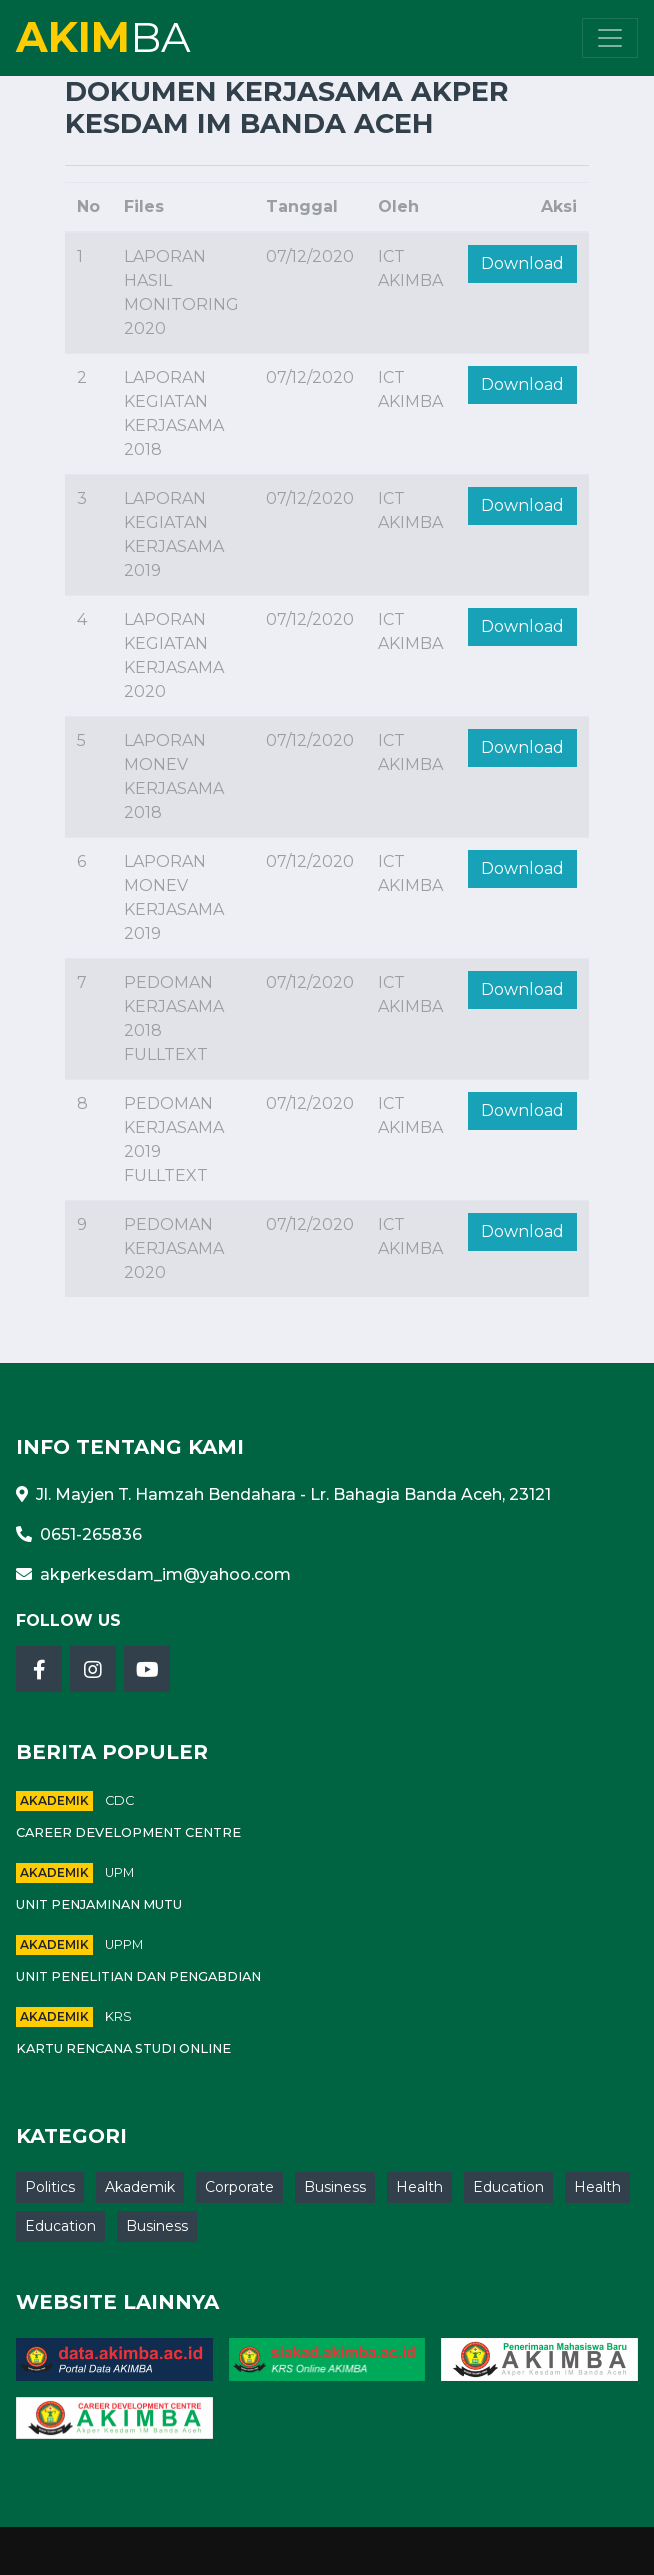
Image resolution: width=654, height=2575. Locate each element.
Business (335, 2187)
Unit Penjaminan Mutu (99, 1904)
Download (522, 263)
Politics (50, 2187)
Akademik (54, 1800)
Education (508, 2187)
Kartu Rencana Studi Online (123, 2048)
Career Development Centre (128, 1832)
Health (419, 2187)
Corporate (239, 2187)
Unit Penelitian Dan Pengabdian (138, 1976)
